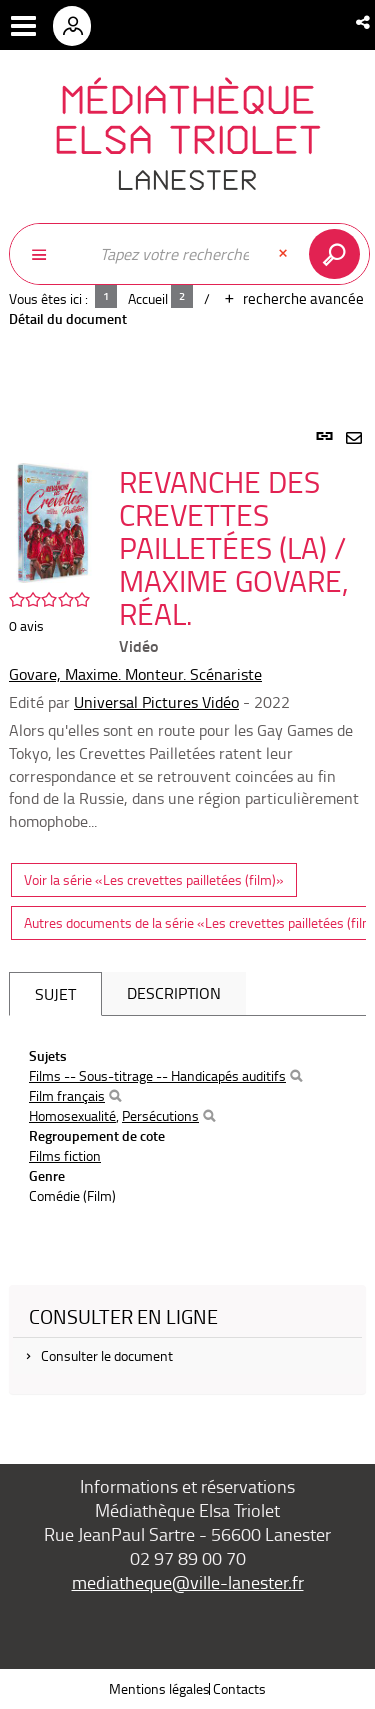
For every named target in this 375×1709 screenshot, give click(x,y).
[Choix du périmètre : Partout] (49, 254)
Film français (67, 1095)
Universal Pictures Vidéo (156, 702)
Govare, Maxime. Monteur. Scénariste (135, 674)
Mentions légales (159, 1688)
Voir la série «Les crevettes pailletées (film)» (154, 879)
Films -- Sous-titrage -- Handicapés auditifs (157, 1075)
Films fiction (65, 1155)
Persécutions (160, 1115)
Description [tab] (174, 993)
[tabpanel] (187, 923)
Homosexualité (72, 1115)
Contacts (239, 1688)
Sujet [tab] (55, 994)
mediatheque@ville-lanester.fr (188, 1582)
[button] (364, 22)
